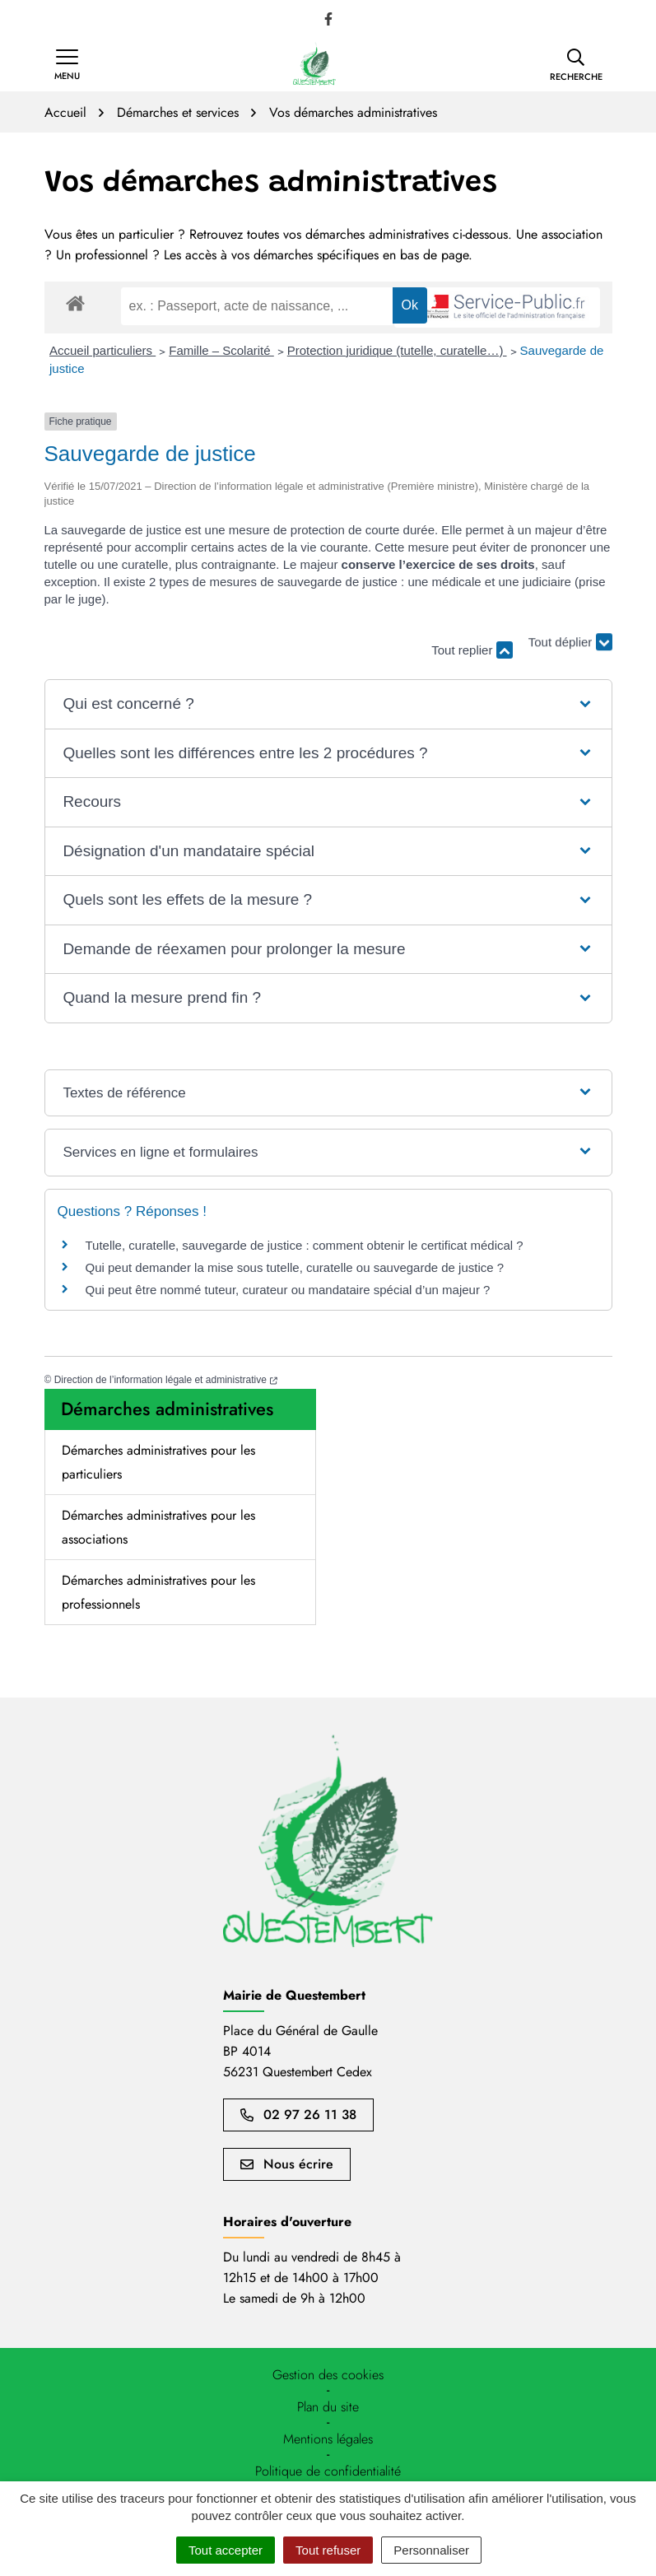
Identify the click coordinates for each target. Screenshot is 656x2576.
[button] (576, 65)
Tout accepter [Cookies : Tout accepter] (225, 2550)
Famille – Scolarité (221, 350)
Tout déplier (570, 642)
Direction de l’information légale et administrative (165, 1380)
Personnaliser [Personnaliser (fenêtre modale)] (431, 2550)
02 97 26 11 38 (298, 2114)
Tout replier (471, 650)
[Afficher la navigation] (67, 65)
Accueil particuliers (102, 350)
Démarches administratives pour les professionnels (158, 1592)
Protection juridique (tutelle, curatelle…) (397, 350)
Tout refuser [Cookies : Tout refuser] (328, 2550)
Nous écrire (286, 2163)
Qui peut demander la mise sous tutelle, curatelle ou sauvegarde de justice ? (295, 1267)
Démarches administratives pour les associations (158, 1527)
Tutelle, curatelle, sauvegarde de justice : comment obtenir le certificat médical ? (304, 1245)
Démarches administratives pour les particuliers (158, 1462)
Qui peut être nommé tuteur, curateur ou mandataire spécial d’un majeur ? (288, 1290)
